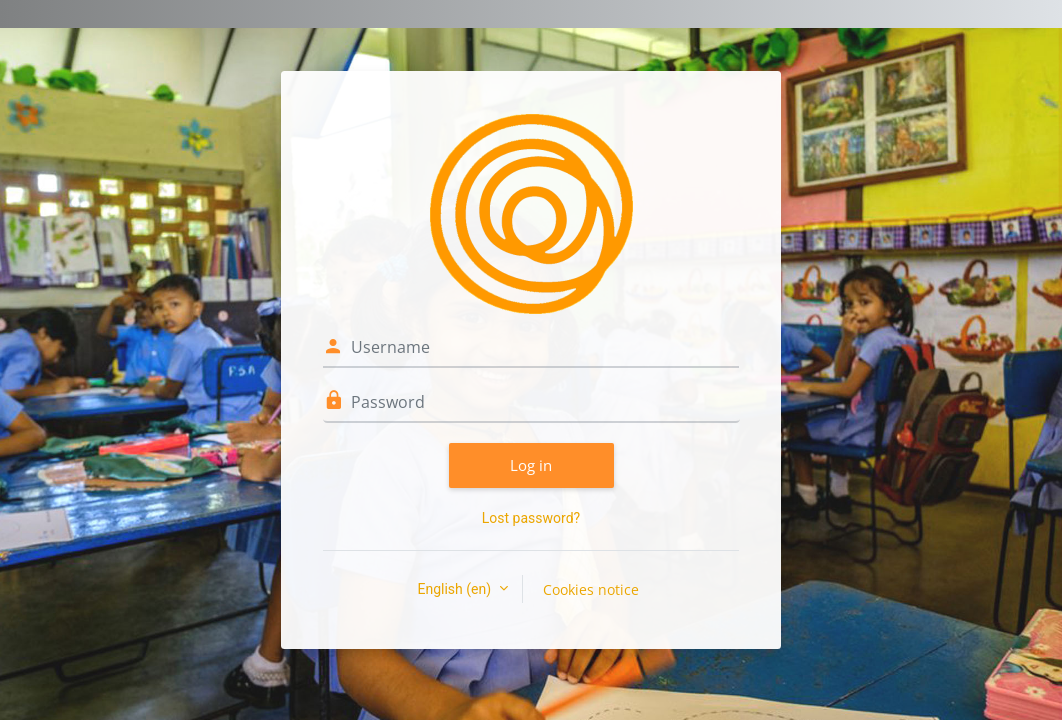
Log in (531, 465)
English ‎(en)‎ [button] (455, 589)
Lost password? (531, 518)
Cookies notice (591, 589)
